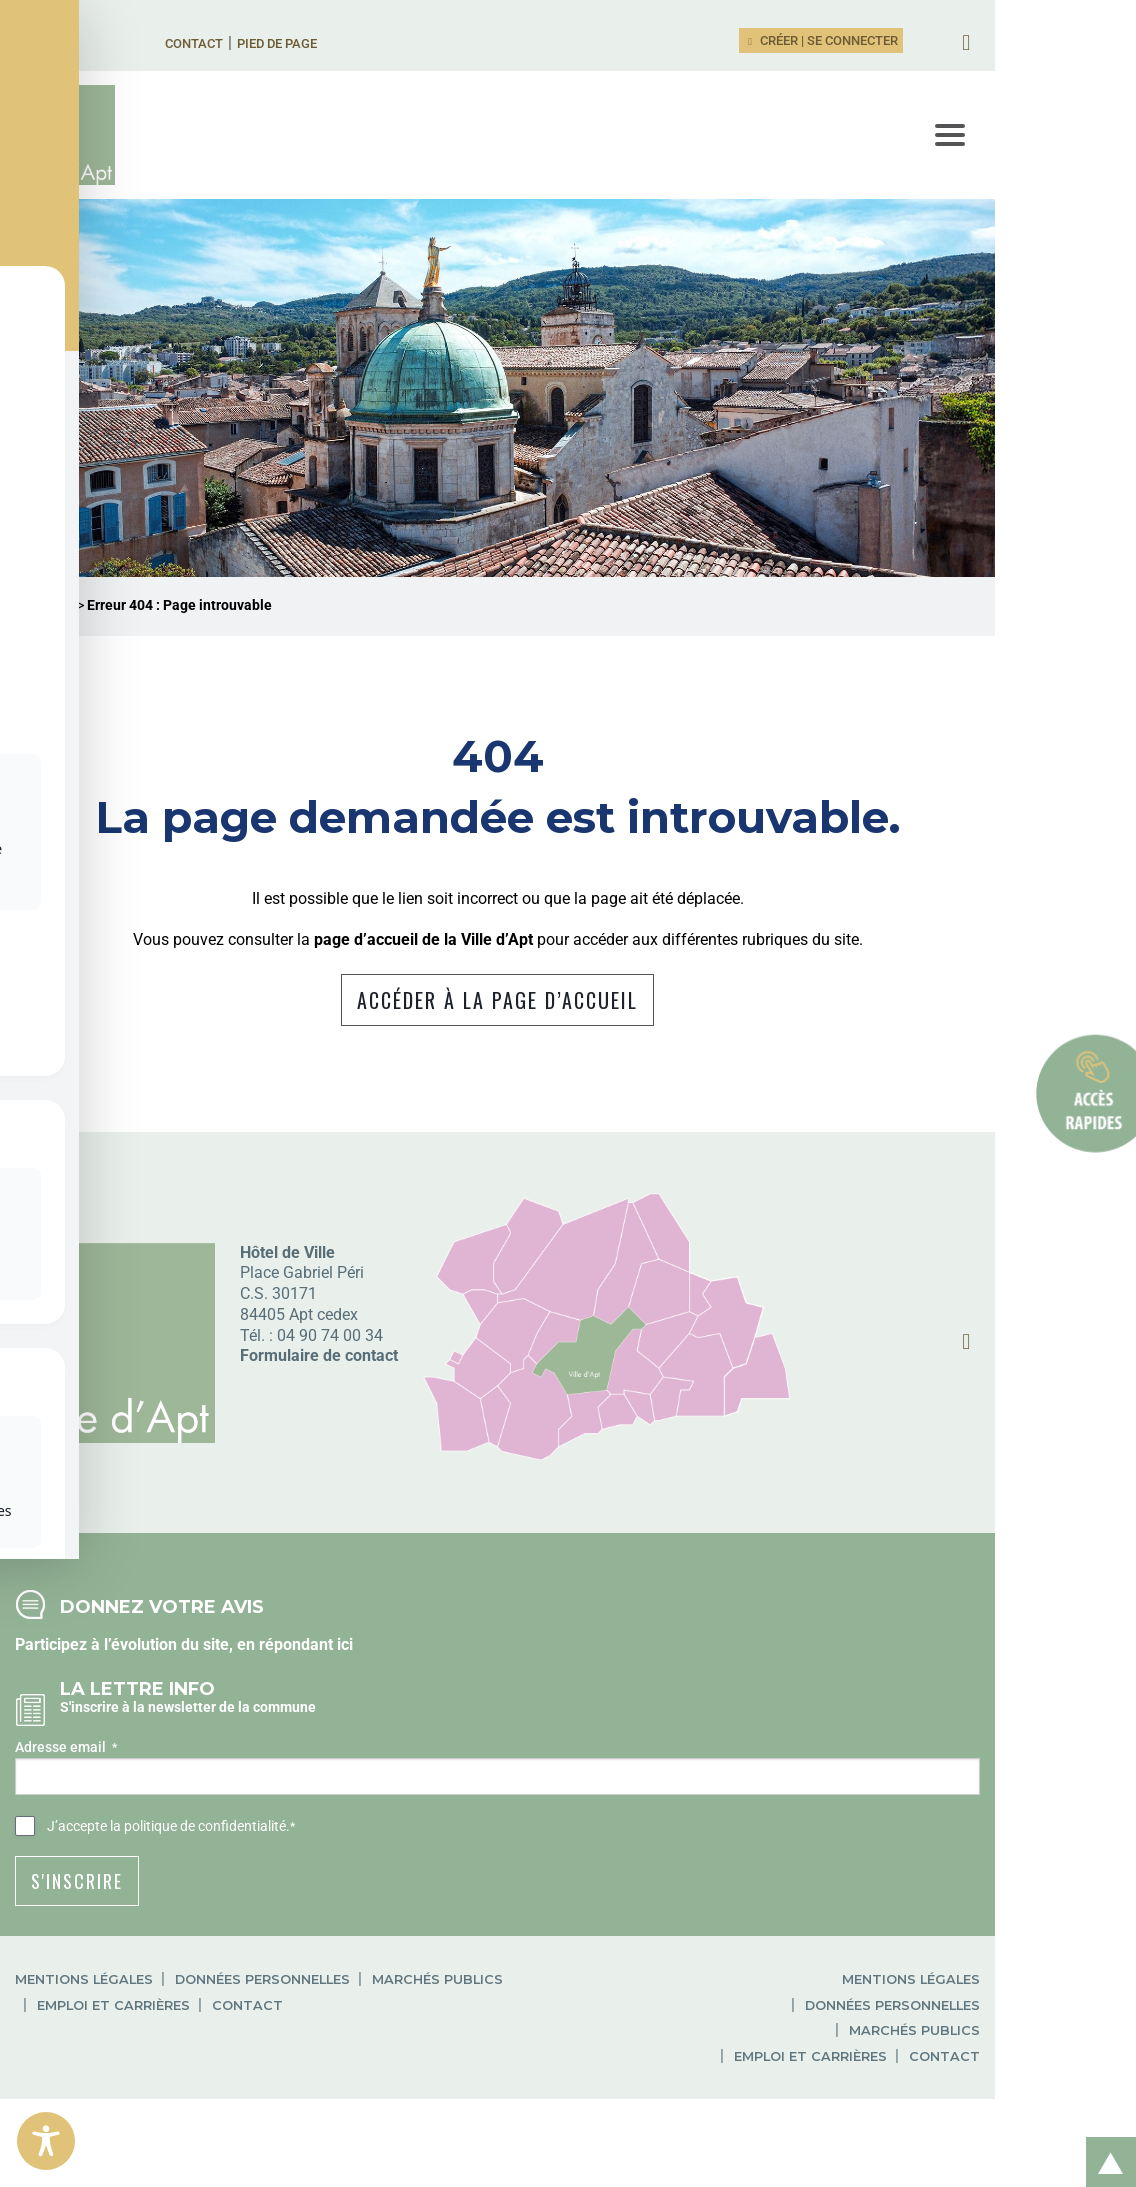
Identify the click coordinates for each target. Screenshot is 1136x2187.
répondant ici (306, 1697)
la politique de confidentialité (198, 1880)
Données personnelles (262, 2033)
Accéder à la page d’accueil (568, 1054)
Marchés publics (437, 2033)
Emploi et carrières (601, 2033)
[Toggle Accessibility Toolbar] (46, 2141)
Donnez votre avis (162, 1659)
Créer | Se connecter (962, 40)
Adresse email (66, 1802)
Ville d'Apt (44, 659)
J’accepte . (171, 1881)
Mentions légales (84, 2033)
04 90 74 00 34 (330, 1388)
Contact (241, 43)
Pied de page (324, 43)
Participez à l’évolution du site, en (137, 1697)
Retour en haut (1104, 2140)
